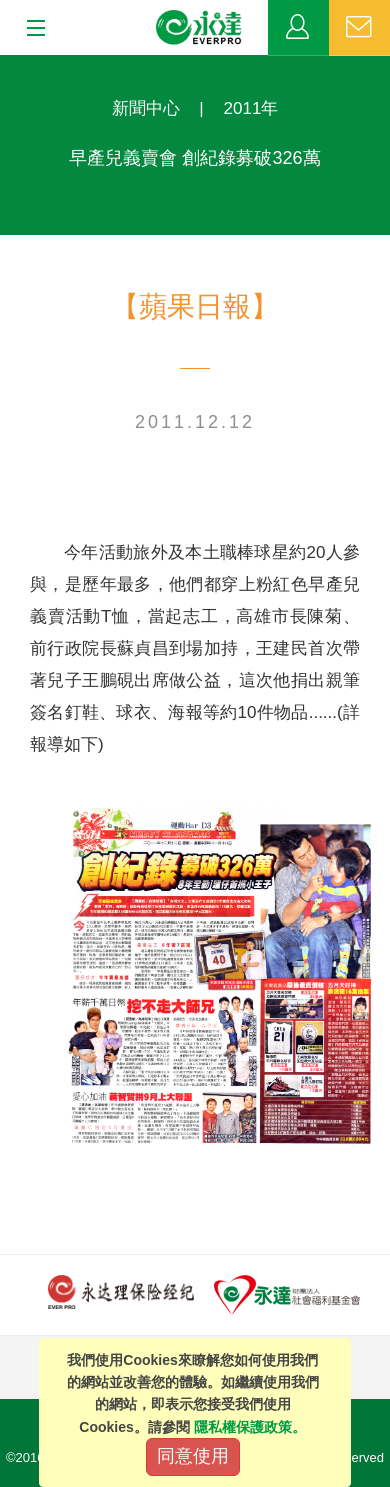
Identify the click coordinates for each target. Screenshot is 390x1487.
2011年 (251, 108)
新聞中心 (146, 108)
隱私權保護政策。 (250, 1427)
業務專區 (298, 28)
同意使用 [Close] (193, 1456)
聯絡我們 (359, 28)
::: (6, 65)
